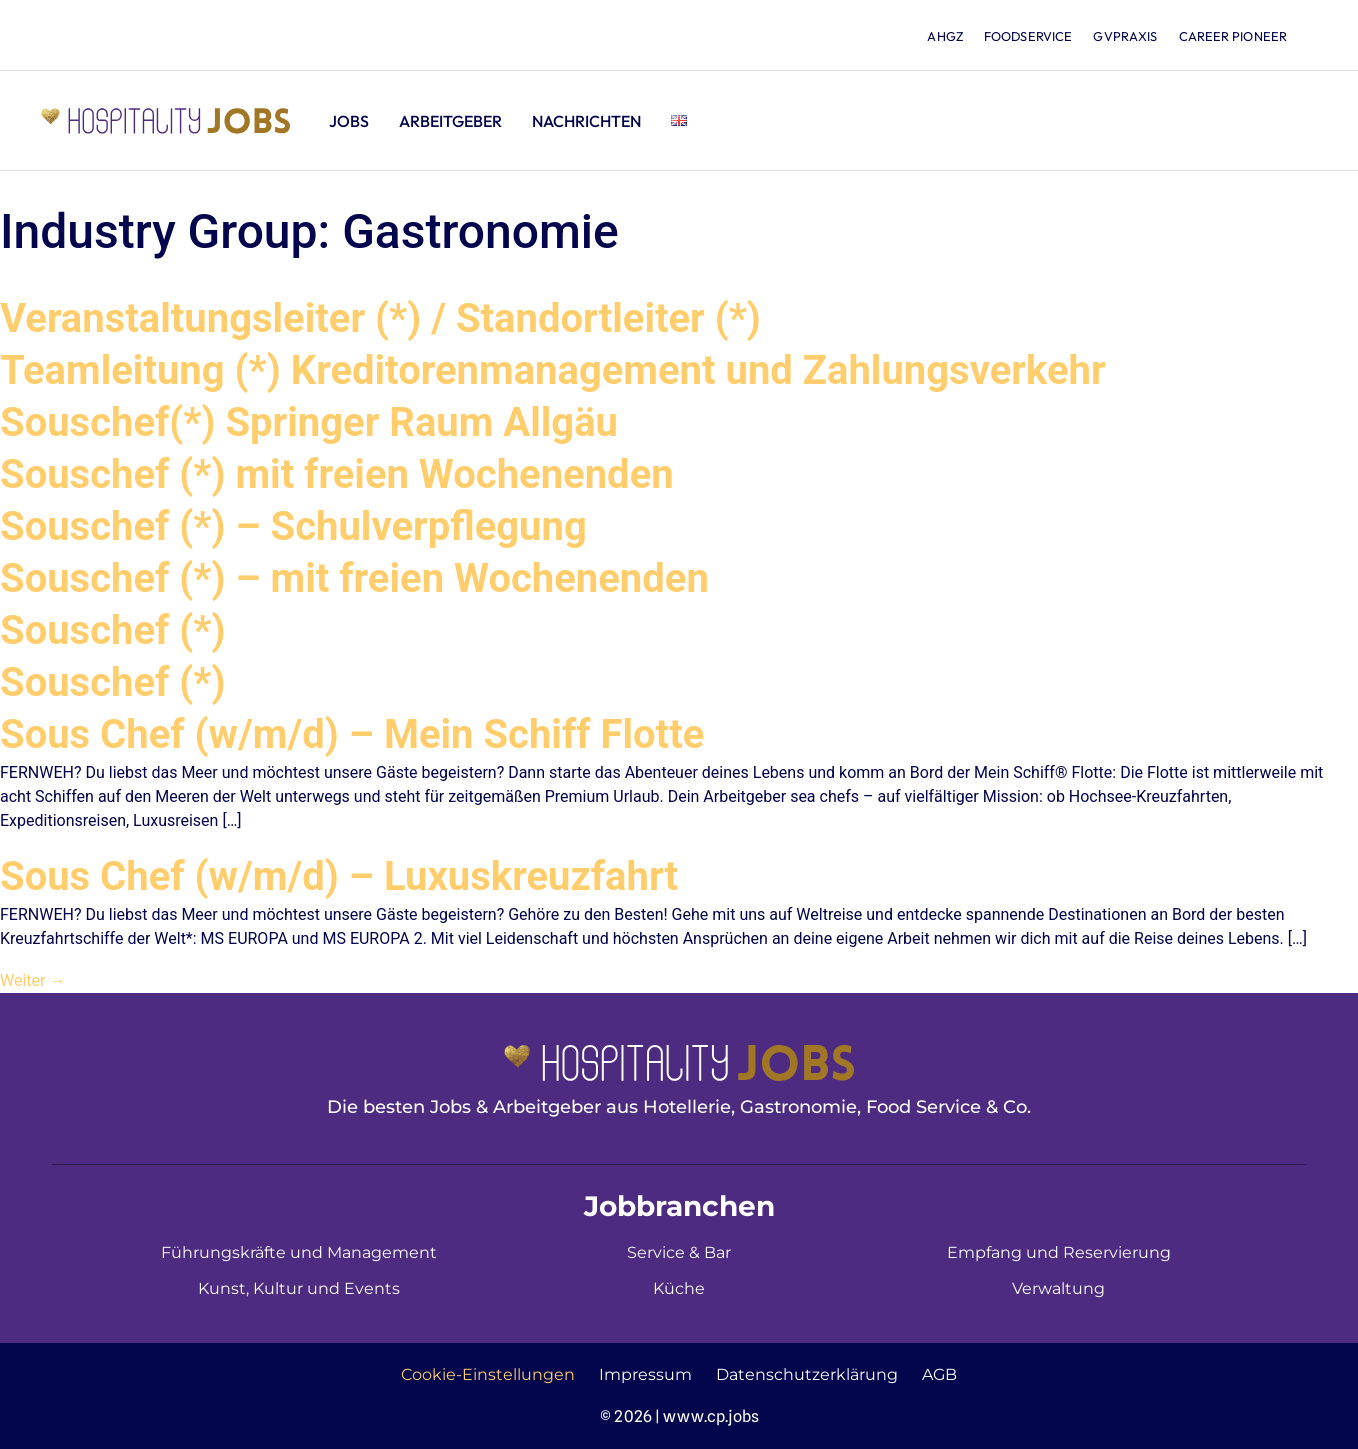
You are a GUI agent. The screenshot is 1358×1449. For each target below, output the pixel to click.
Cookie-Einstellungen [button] (488, 1374)
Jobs (349, 121)
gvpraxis (1121, 36)
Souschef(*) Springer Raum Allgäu (309, 422)
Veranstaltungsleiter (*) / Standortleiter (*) (380, 318)
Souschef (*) (112, 630)
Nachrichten (586, 121)
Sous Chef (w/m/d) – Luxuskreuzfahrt (339, 876)
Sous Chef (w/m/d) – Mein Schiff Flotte (352, 734)
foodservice (1019, 36)
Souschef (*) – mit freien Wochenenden (354, 578)
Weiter (32, 980)
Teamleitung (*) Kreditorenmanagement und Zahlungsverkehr (553, 370)
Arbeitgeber (450, 121)
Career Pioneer (1232, 36)
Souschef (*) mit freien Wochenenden (337, 474)
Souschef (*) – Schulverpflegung (293, 526)
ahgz (932, 36)
